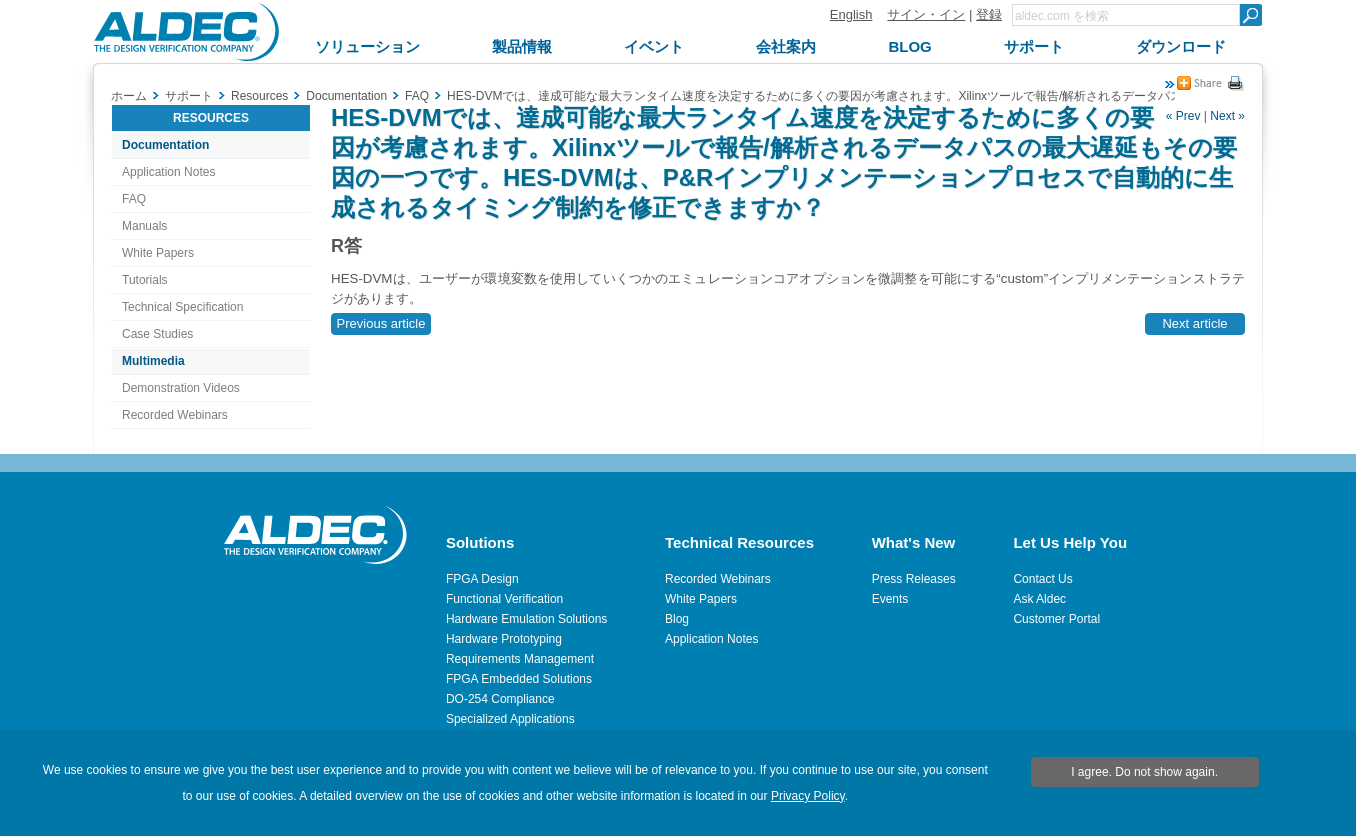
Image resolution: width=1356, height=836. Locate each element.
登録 (989, 14)
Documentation (165, 145)
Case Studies (157, 334)
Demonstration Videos (181, 388)
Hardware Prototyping (504, 639)
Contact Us (1042, 579)
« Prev (1183, 116)
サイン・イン (926, 14)
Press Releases (914, 579)
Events (890, 599)
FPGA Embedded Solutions (519, 679)
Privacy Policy (808, 796)
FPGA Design (482, 579)
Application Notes (168, 172)
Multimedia (153, 361)
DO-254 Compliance (500, 699)
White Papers (158, 253)
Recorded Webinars (175, 415)
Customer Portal (1056, 619)
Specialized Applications (510, 719)
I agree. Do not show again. (1144, 772)
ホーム (129, 96)
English (851, 14)
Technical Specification (182, 307)
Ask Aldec (1039, 599)
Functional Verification (504, 599)
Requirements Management (520, 659)
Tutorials (145, 280)
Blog (677, 619)
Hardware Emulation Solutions (526, 619)
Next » (1227, 116)
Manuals (144, 226)
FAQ (134, 199)
